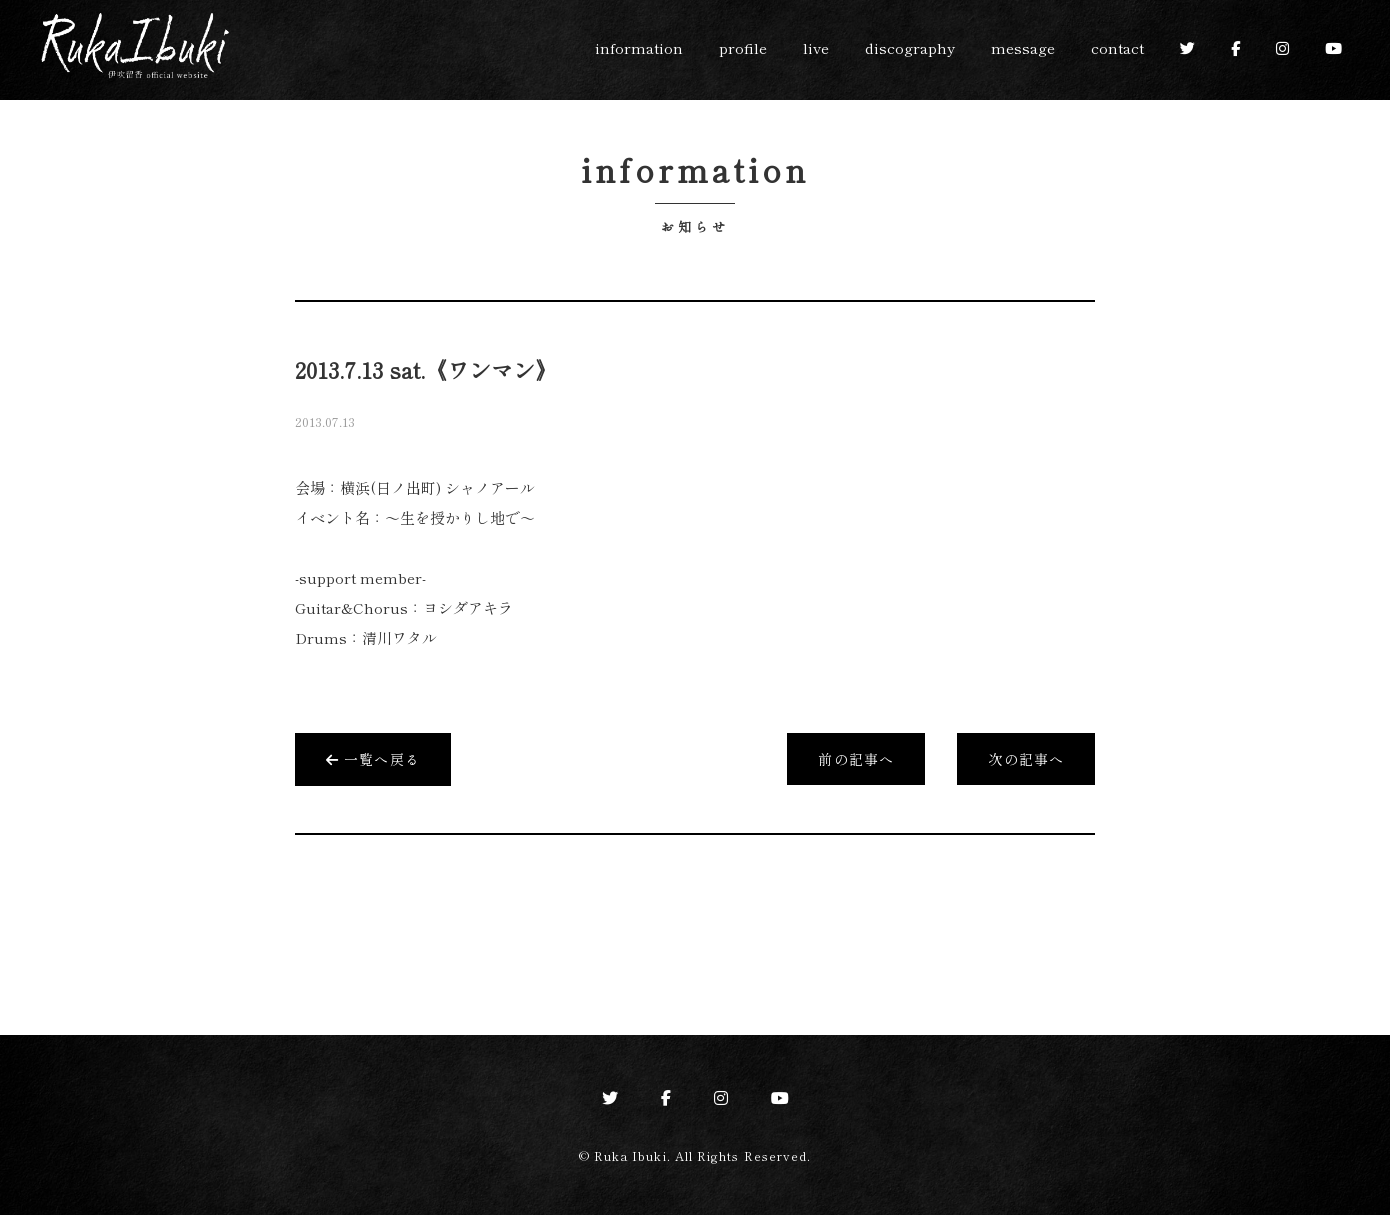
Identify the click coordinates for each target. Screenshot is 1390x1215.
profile (743, 47)
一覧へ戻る (373, 759)
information (639, 47)
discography (910, 47)
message (1023, 47)
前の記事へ (856, 759)
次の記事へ (1026, 759)
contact (1117, 47)
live (816, 47)
